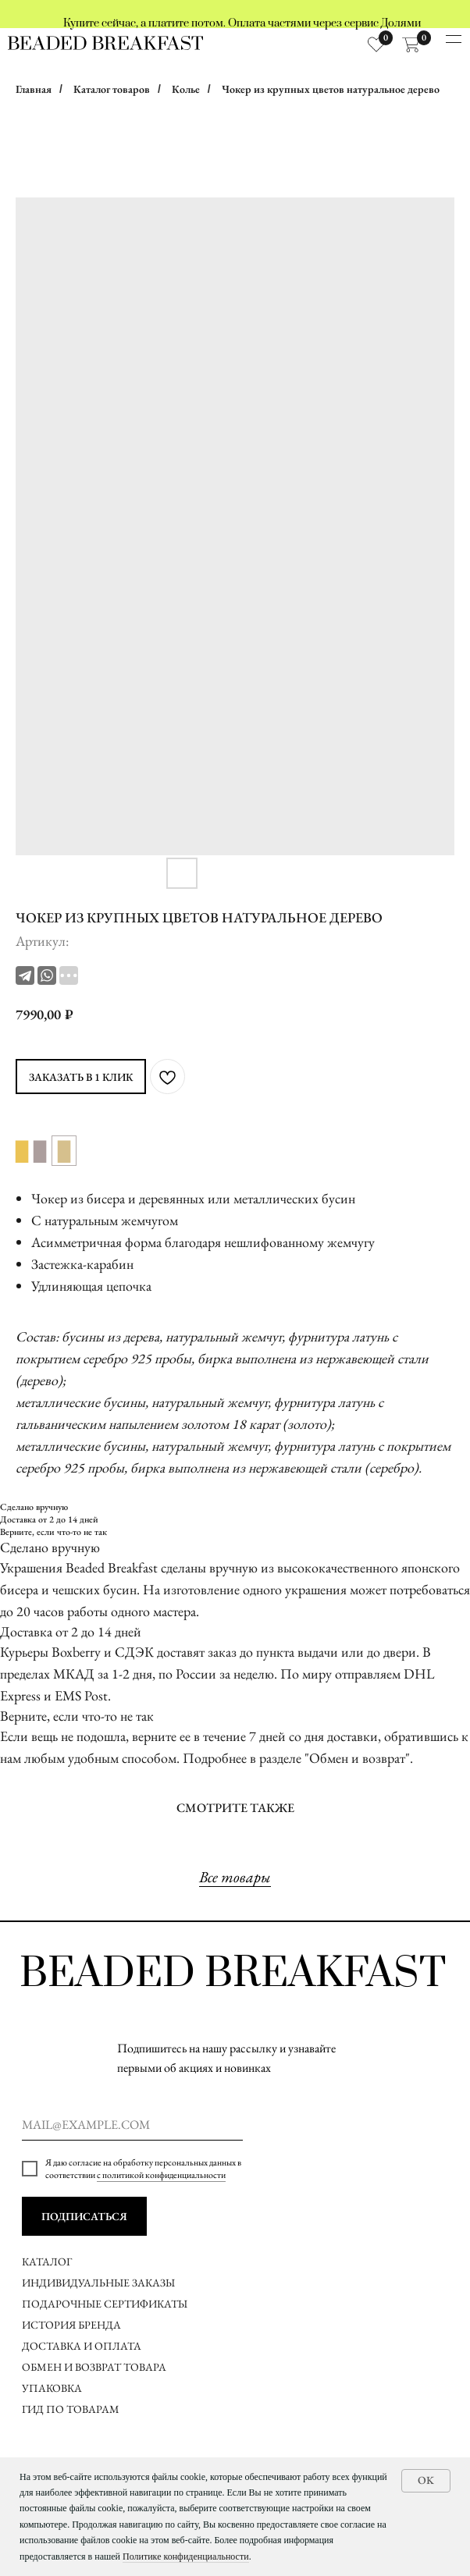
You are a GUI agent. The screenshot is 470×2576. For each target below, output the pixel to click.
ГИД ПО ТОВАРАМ (72, 2409)
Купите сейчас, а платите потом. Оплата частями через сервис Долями (242, 23)
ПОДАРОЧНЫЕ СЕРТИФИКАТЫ (104, 2304)
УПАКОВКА (52, 2388)
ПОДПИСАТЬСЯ (84, 2216)
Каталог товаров (111, 89)
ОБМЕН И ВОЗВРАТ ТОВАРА (94, 2367)
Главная (34, 89)
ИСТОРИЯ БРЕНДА (71, 2325)
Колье (186, 89)
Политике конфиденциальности (186, 2556)
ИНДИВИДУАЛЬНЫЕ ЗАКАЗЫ (98, 2283)
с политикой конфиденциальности (161, 2175)
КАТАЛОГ (47, 2261)
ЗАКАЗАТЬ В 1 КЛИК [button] (81, 1077)
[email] (132, 2125)
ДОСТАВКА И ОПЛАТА (83, 2346)
